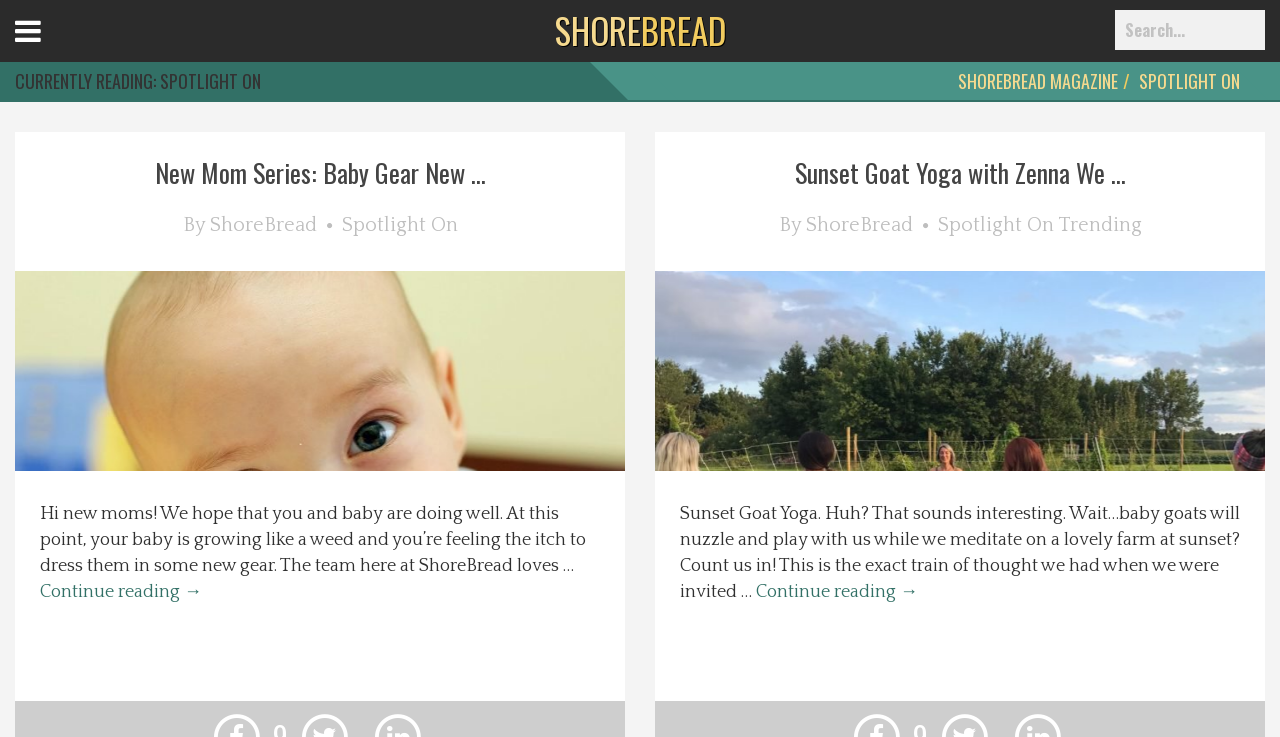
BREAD (640, 30)
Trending (1100, 225)
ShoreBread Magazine (1038, 81)
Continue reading (121, 592)
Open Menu (52, 49)
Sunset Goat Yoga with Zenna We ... (960, 172)
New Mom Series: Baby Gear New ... (320, 172)
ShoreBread (263, 225)
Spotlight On (1189, 81)
